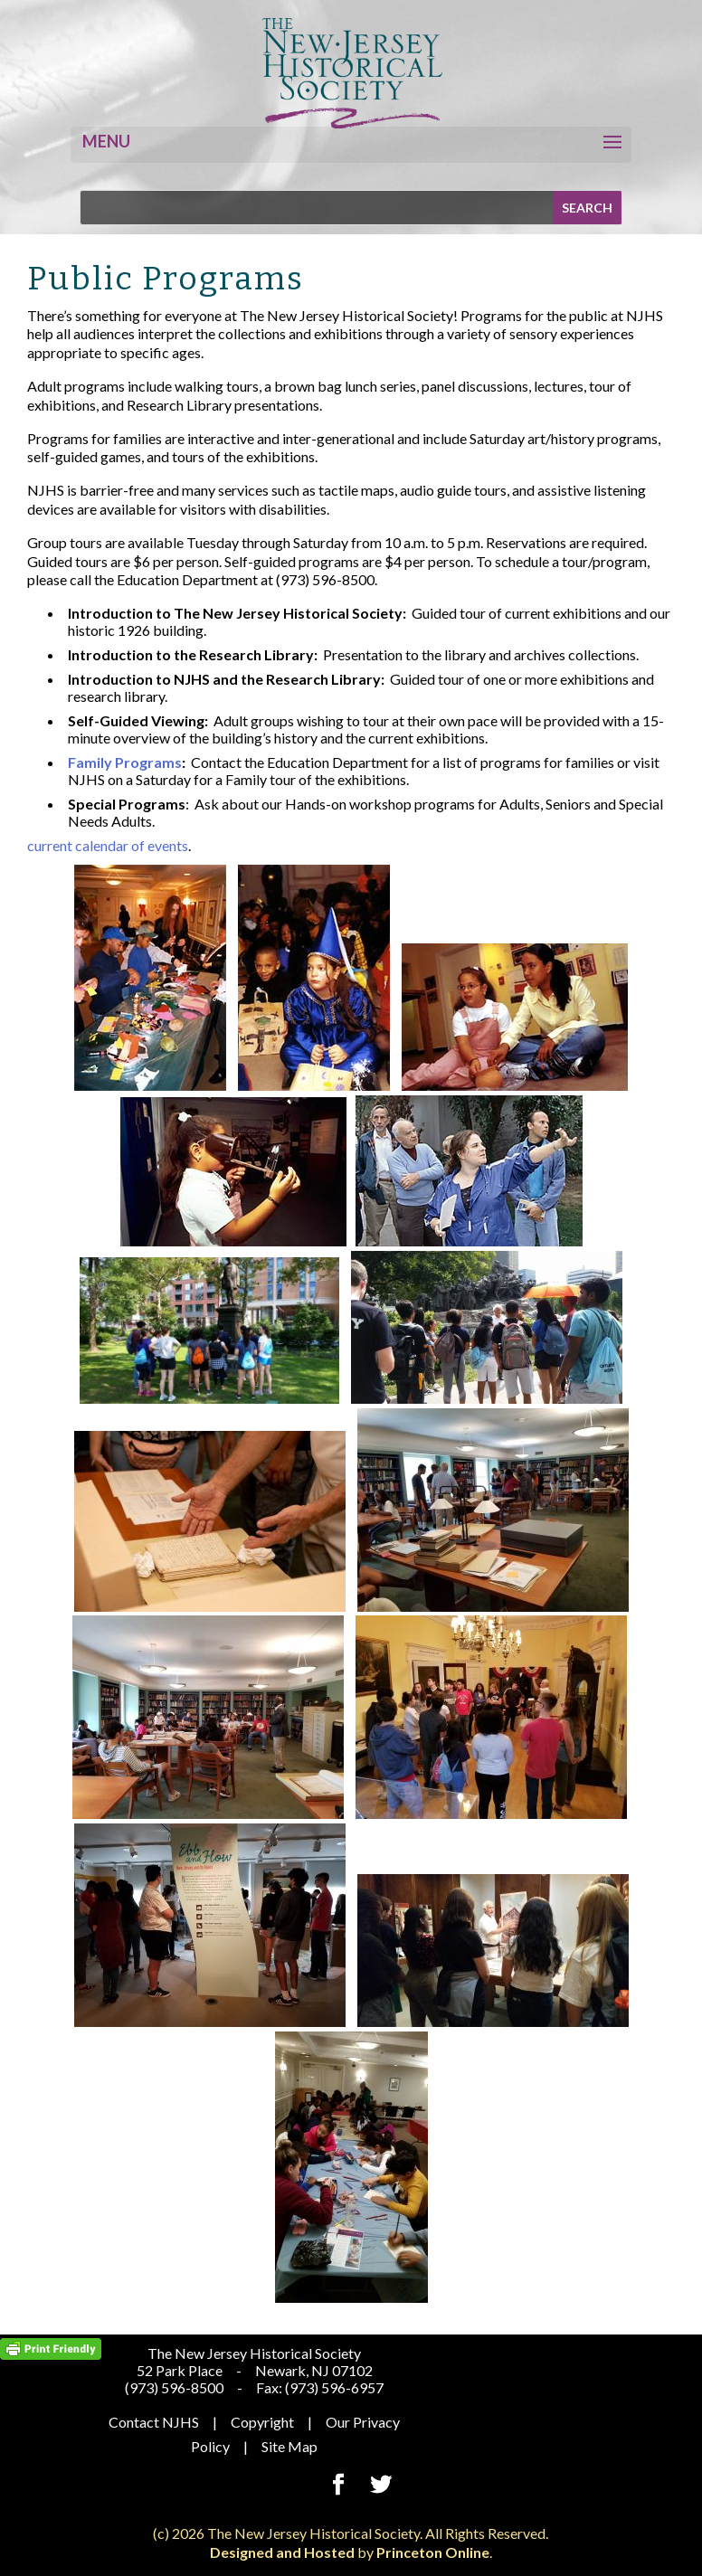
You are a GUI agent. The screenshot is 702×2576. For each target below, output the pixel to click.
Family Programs (125, 762)
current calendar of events (107, 845)
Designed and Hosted (282, 2552)
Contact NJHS (154, 2421)
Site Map (289, 2446)
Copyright (262, 2421)
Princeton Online (432, 2552)
